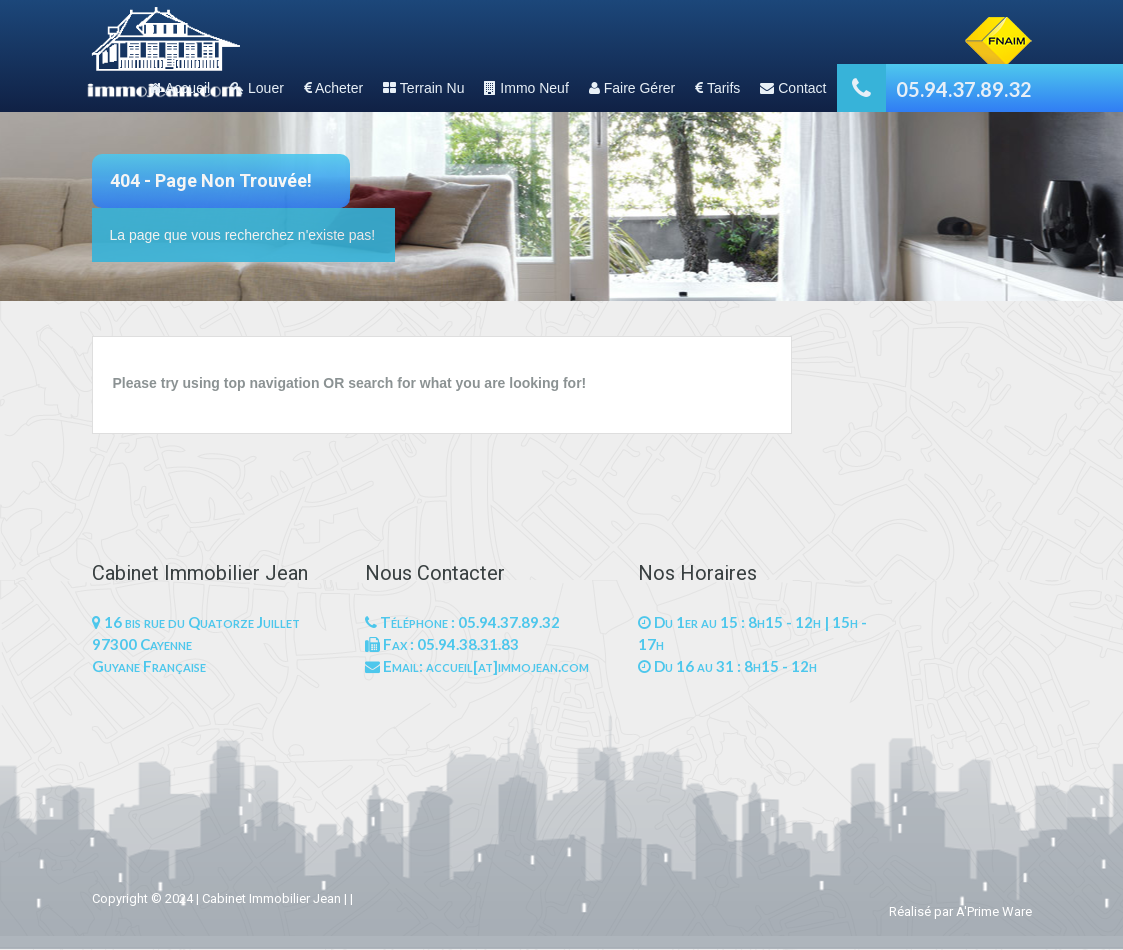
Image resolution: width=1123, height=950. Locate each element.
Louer (257, 88)
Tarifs (717, 88)
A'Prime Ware (994, 911)
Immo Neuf (526, 88)
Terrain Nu (423, 88)
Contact (793, 88)
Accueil (179, 88)
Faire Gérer (632, 88)
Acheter (333, 88)
